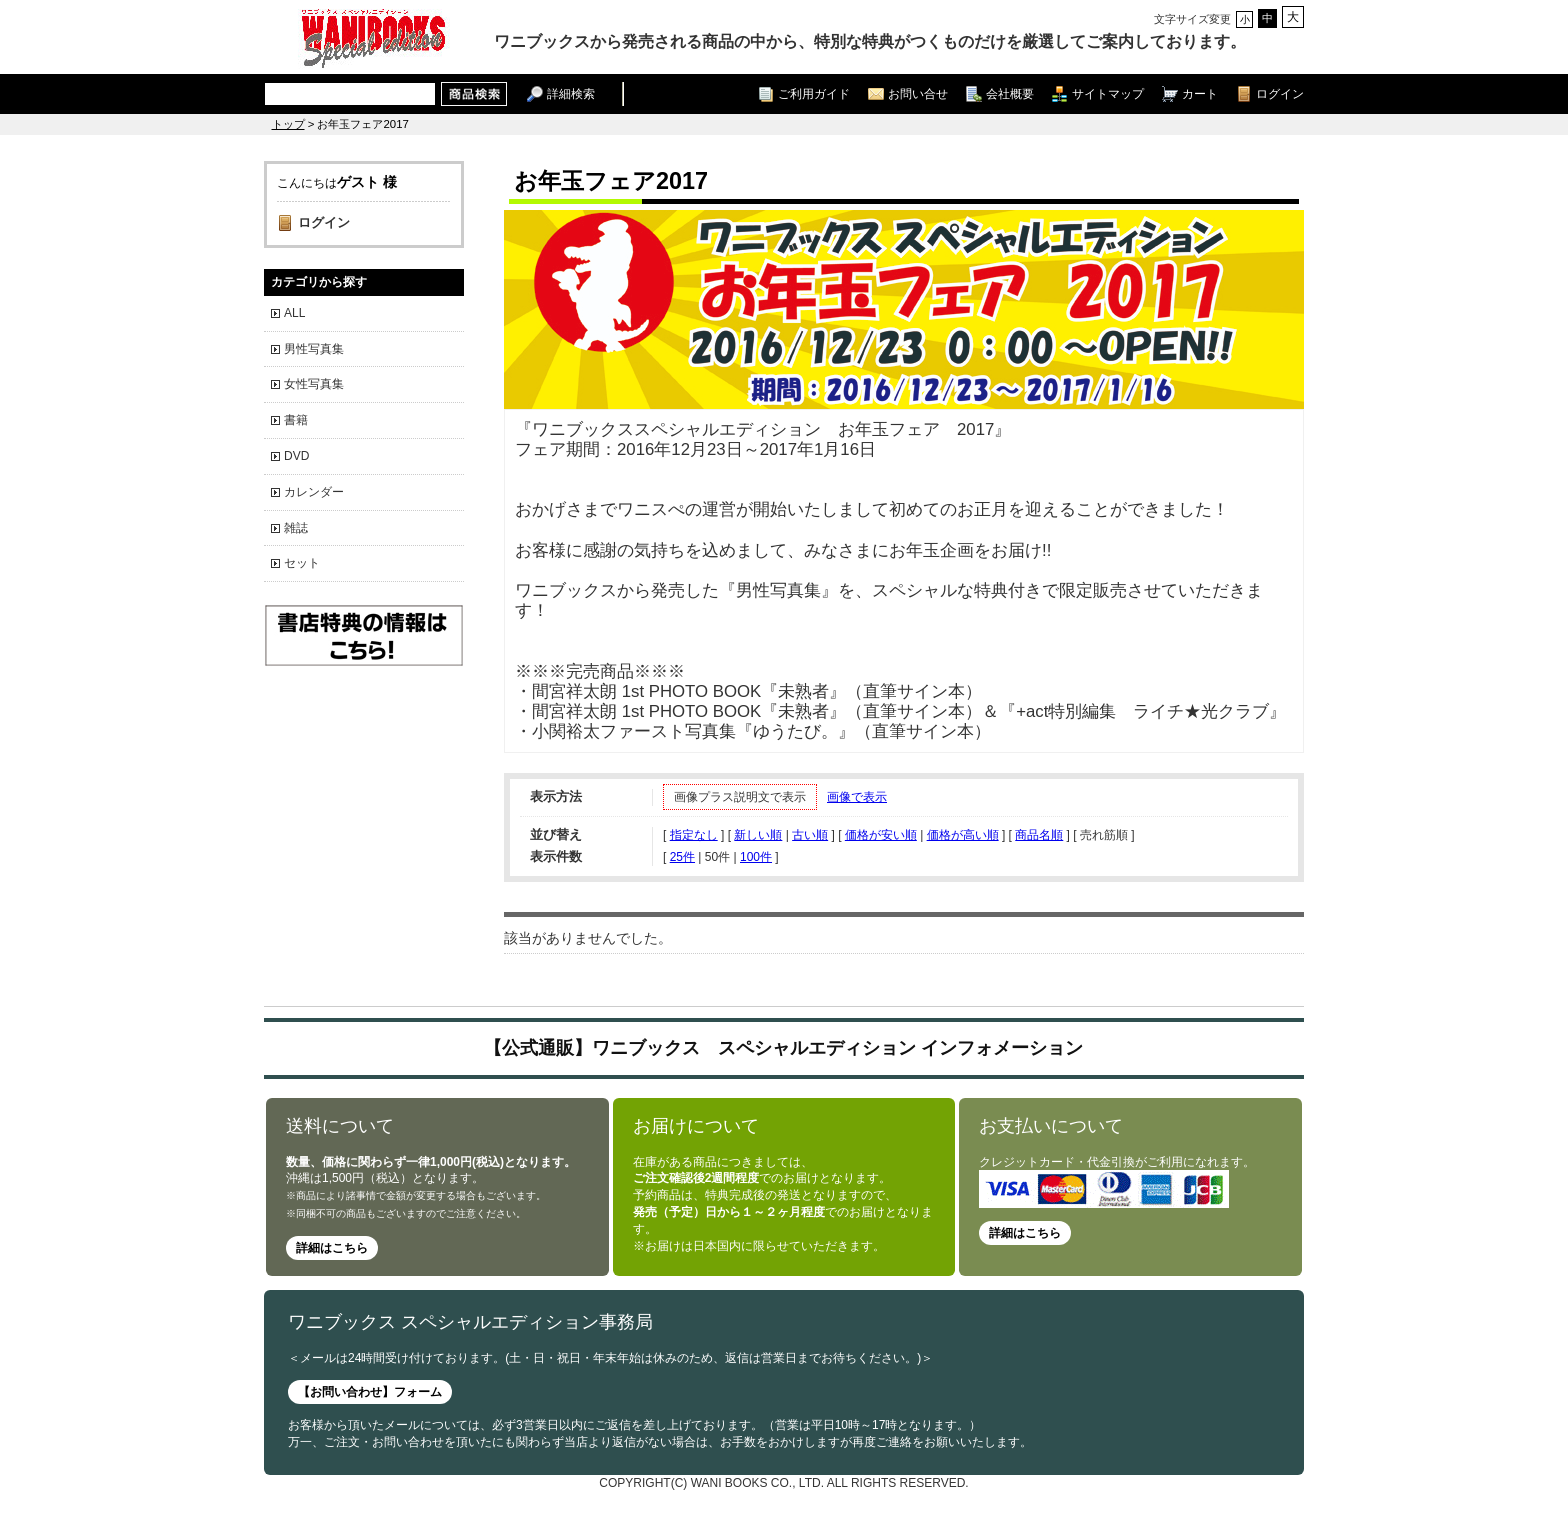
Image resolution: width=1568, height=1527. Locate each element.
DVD (296, 456)
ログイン (1280, 93)
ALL (294, 313)
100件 (756, 857)
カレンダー (314, 492)
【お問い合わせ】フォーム (370, 1392)
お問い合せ (918, 93)
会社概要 (1010, 93)
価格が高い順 (963, 835)
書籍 (296, 420)
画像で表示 (857, 797)
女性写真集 (314, 384)
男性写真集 (314, 349)
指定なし (694, 835)
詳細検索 (571, 93)
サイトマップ (1108, 93)
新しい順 (758, 835)
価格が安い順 (881, 835)
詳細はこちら (332, 1248)
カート (1200, 93)
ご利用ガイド (814, 93)
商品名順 (1039, 835)
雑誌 (296, 528)
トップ (288, 124)
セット (302, 563)
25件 (682, 857)
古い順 (810, 835)
